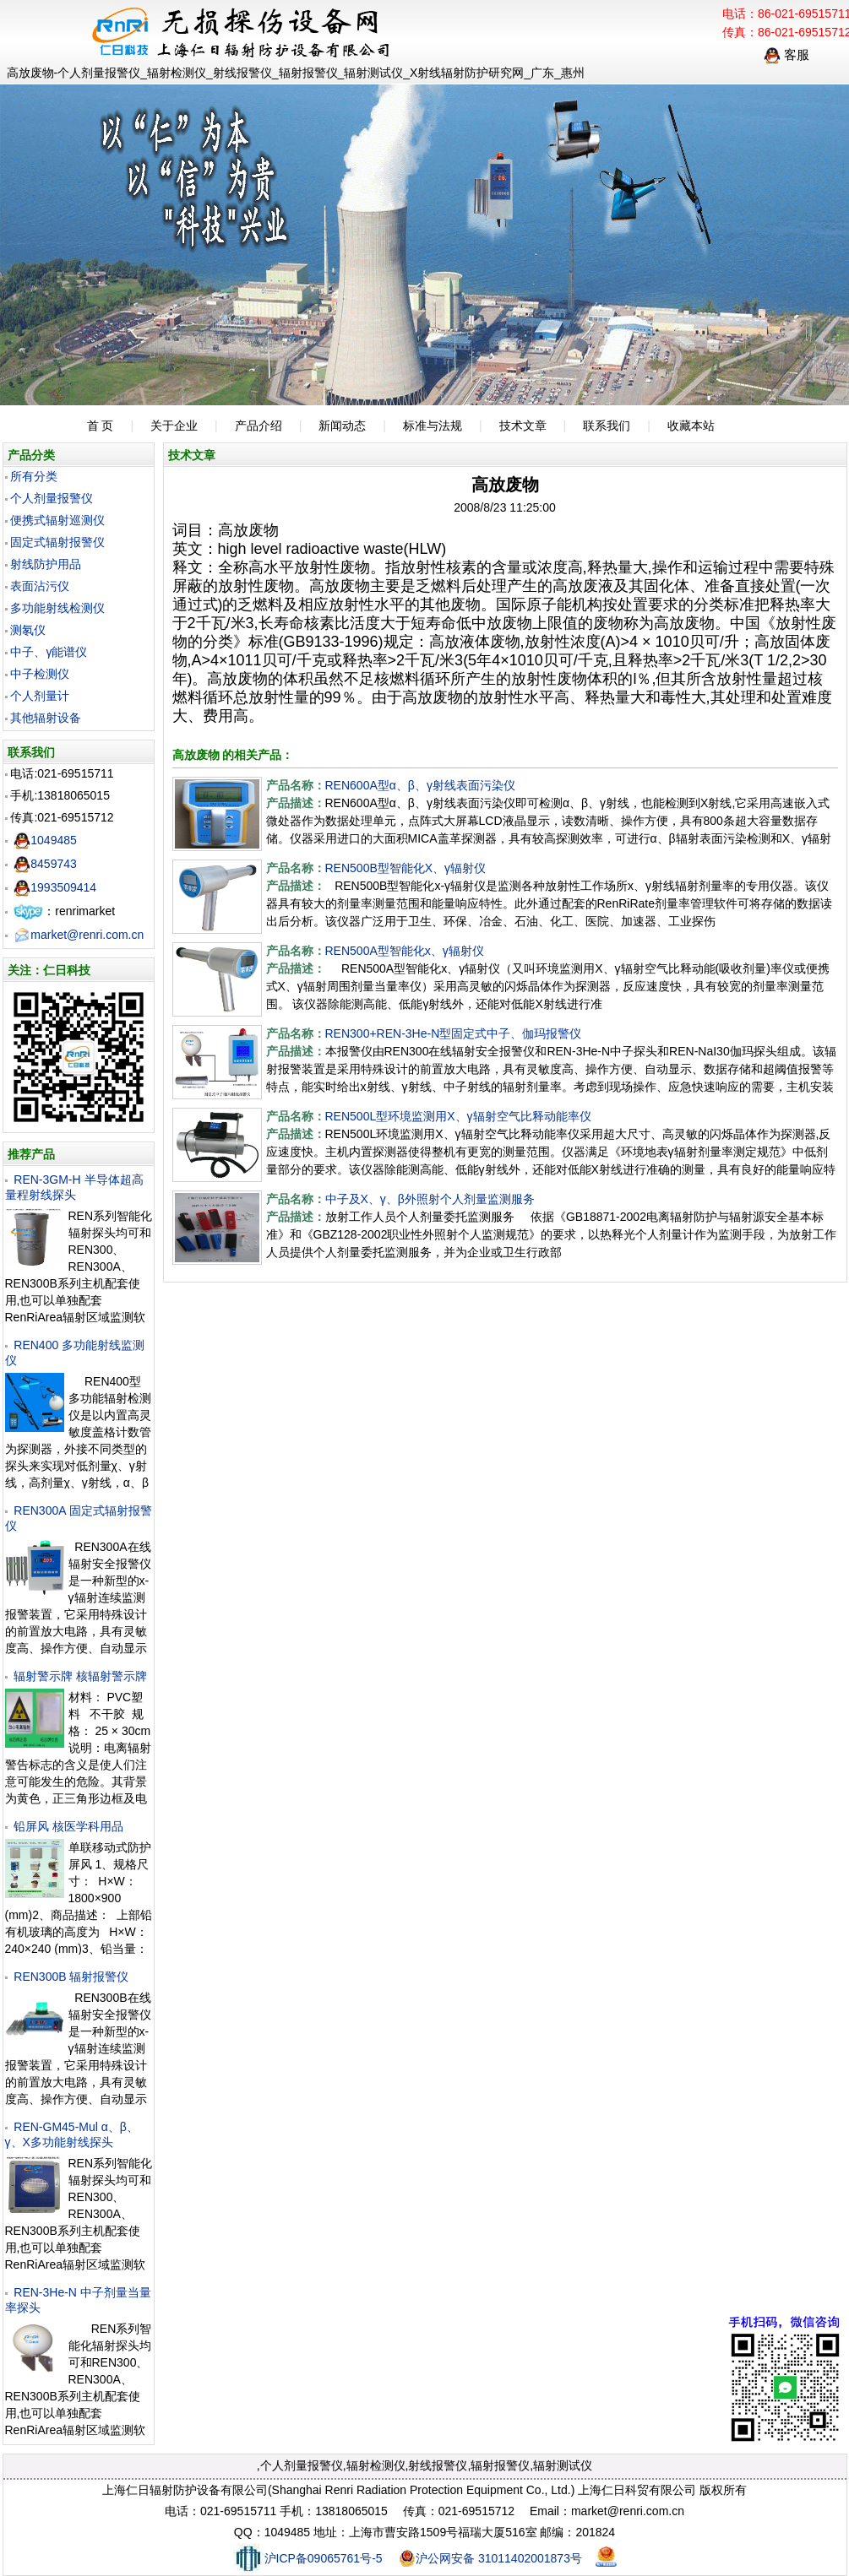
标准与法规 (432, 425)
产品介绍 (258, 425)
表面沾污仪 (39, 586)
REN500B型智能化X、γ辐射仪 (406, 868)
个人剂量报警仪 (51, 498)
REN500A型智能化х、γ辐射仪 (404, 950)
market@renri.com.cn (79, 934)
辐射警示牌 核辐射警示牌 (80, 1676)
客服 (786, 54)
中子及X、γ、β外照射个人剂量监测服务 (430, 1199)
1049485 (45, 840)
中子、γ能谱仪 (48, 652)
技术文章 (523, 425)
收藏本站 (691, 425)
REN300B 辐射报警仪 (71, 1976)
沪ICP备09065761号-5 (308, 2558)
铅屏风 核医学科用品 (68, 1826)
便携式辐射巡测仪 (57, 520)
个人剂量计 (39, 695)
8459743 (45, 863)
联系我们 (606, 425)
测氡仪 (28, 630)
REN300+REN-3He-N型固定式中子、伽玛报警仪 (453, 1033)
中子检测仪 (39, 674)
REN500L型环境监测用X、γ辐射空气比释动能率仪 (458, 1116)
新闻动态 (342, 425)
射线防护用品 (45, 564)
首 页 (100, 425)
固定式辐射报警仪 (57, 542)
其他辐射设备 (45, 717)
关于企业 (174, 425)
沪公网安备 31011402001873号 (490, 2558)
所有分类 (33, 476)
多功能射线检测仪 (57, 608)
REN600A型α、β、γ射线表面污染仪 (420, 785)
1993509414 (55, 887)
